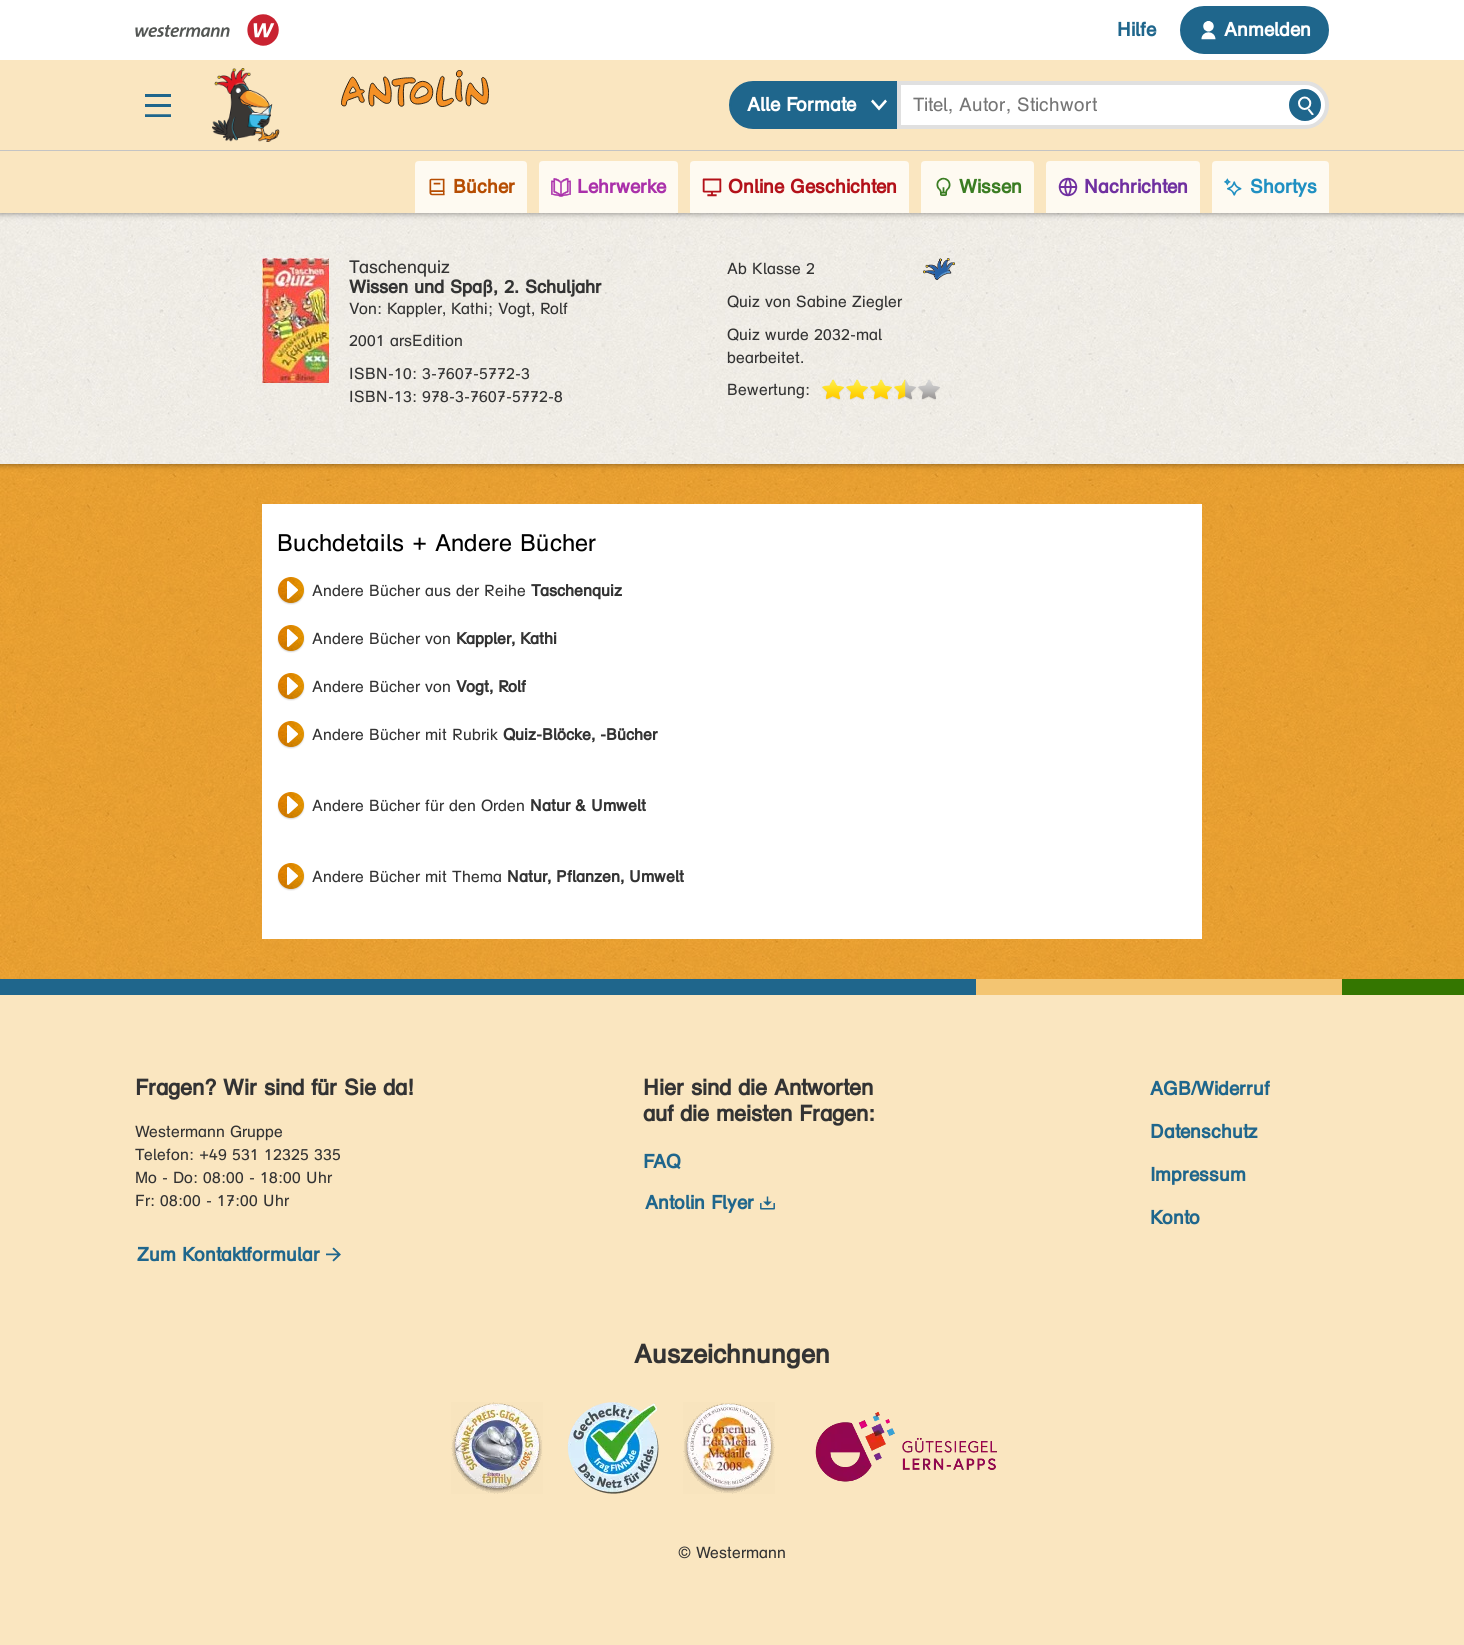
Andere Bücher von (434, 638)
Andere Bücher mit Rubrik (484, 734)
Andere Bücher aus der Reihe (467, 590)
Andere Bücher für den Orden (479, 805)
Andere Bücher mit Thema (498, 876)
